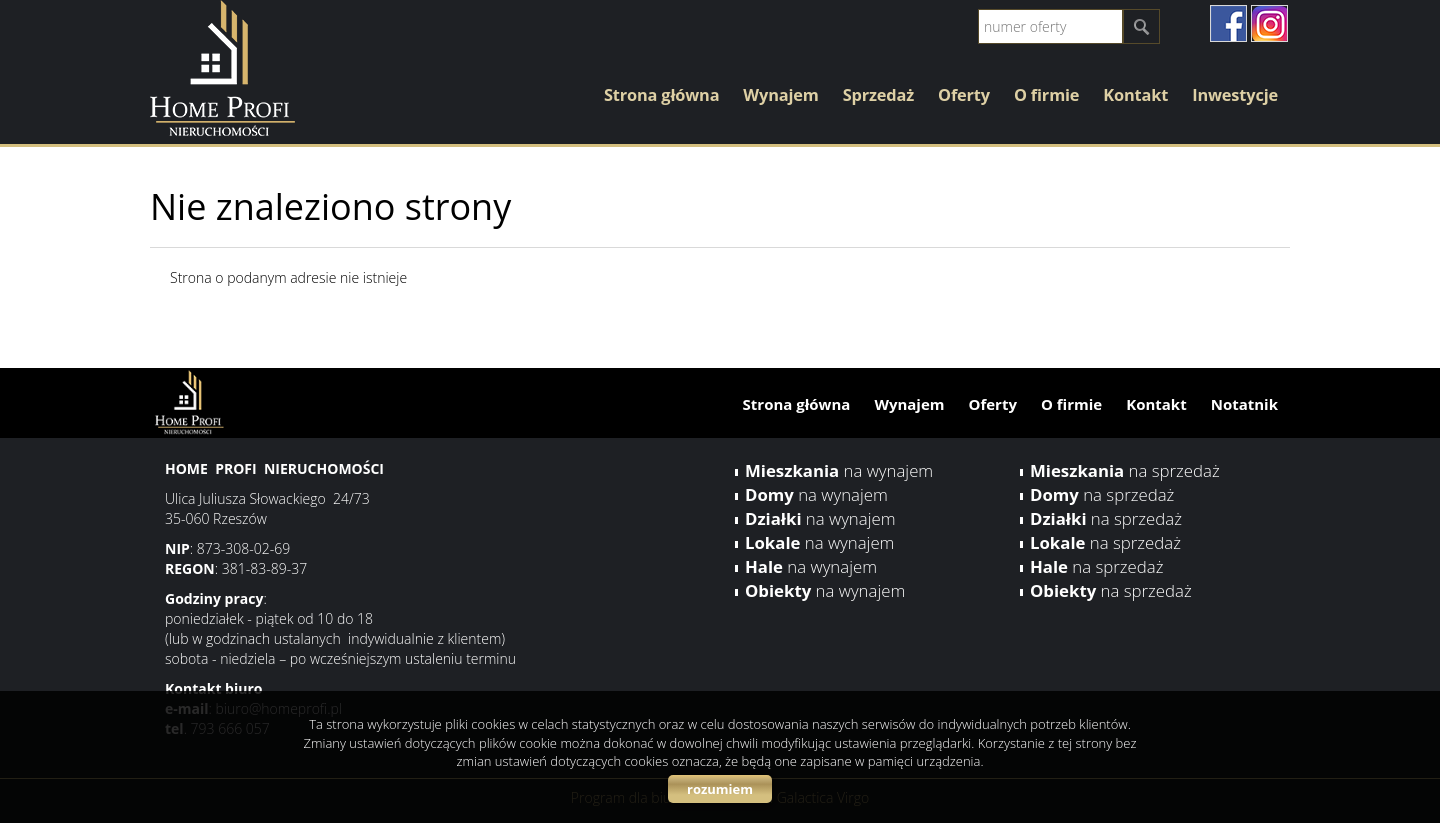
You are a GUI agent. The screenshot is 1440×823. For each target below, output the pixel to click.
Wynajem (780, 95)
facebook (1228, 23)
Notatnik (1244, 404)
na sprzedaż (1125, 470)
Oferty (964, 95)
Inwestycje (1235, 95)
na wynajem (839, 470)
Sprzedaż (878, 95)
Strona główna (661, 95)
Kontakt (1135, 95)
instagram (1269, 23)
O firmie (1046, 95)
